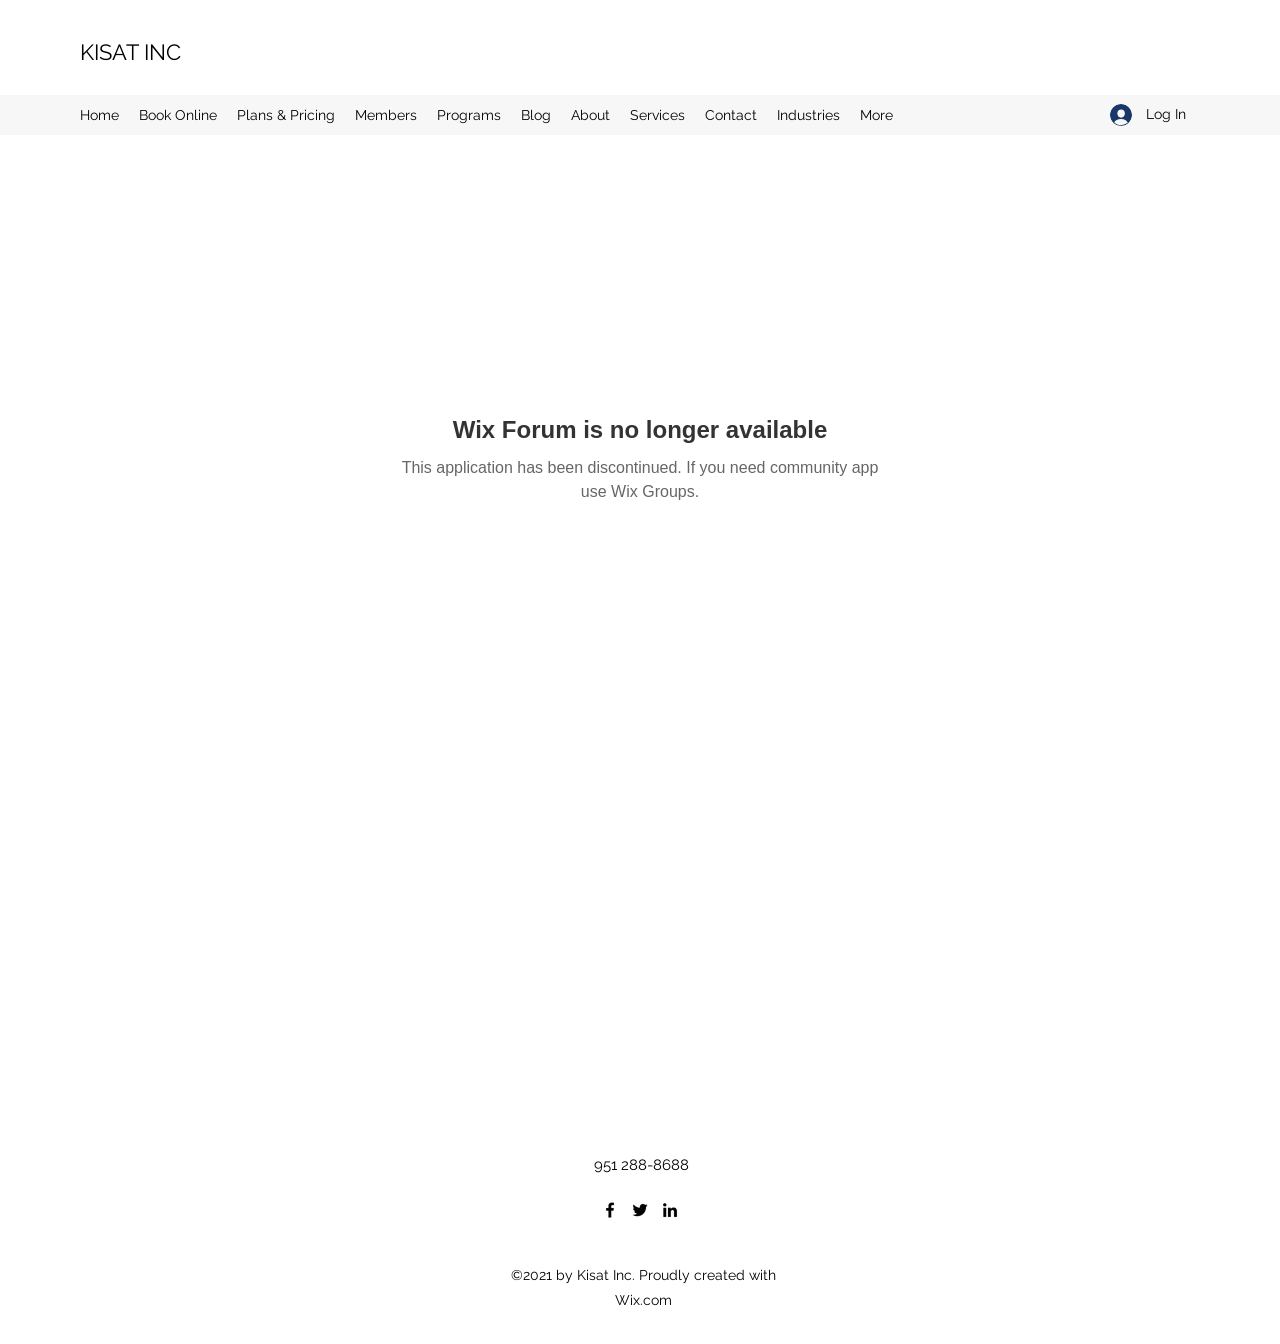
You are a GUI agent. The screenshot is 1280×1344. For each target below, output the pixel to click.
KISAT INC (130, 52)
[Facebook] (610, 1210)
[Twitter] (640, 1210)
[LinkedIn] (670, 1210)
